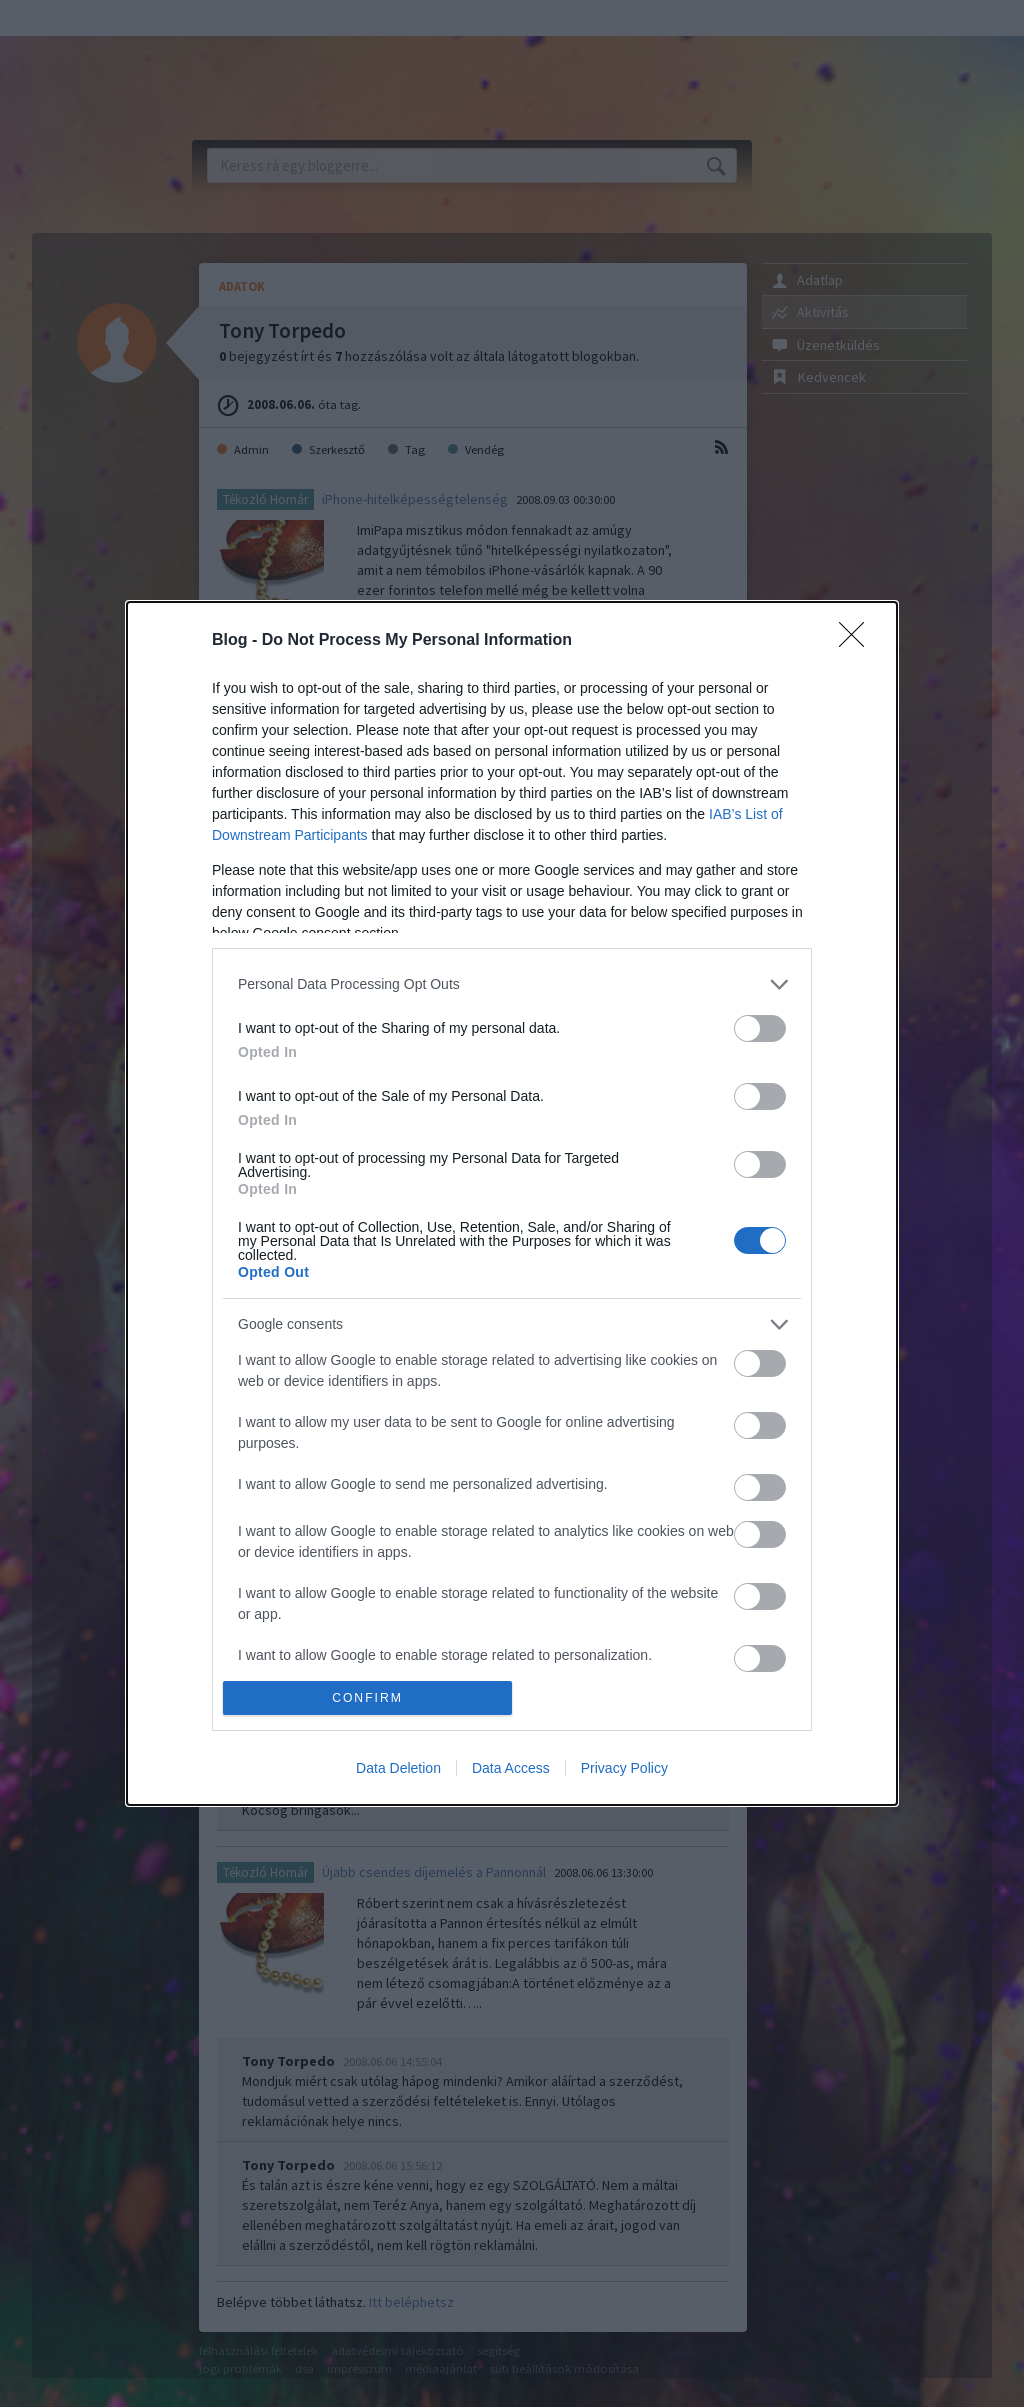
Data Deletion (398, 1768)
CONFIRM (367, 1698)
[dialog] (512, 1203)
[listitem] (512, 984)
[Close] (858, 641)
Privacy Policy (624, 1768)
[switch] (760, 1028)
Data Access (511, 1768)
